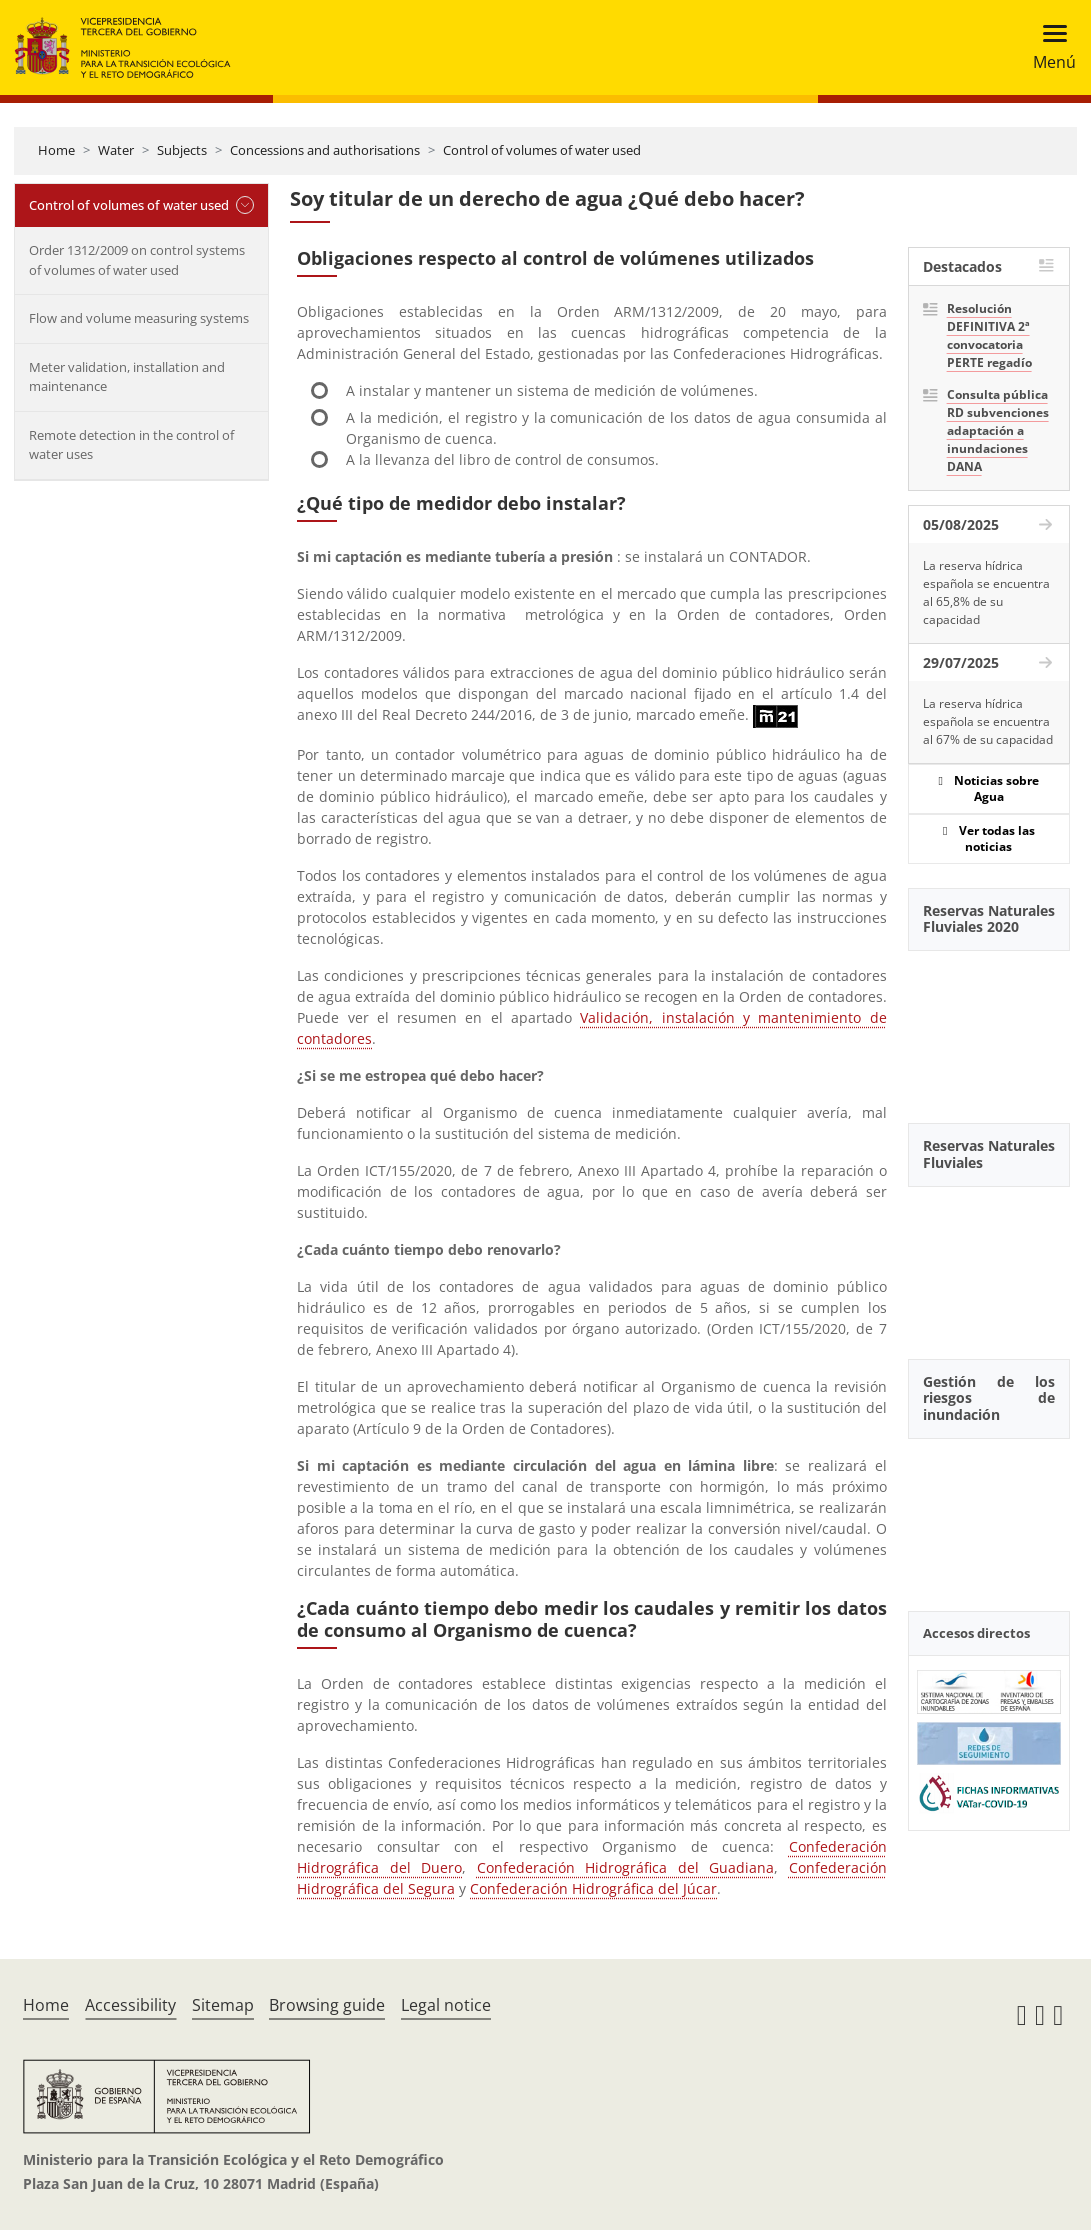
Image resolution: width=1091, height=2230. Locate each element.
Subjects (182, 150)
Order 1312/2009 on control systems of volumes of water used (137, 260)
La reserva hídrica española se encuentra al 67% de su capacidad (988, 721)
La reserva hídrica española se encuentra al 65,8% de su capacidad (986, 592)
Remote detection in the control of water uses (131, 445)
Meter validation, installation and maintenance (127, 377)
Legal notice (446, 2005)
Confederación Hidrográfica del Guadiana (625, 1867)
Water (116, 150)
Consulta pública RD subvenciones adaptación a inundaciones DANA (998, 430)
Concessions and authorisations (325, 150)
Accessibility (130, 2005)
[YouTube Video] (989, 1026)
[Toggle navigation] (1048, 47)
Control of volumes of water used (542, 150)
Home (56, 150)
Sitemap (223, 2005)
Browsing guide (327, 2005)
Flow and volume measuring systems (139, 318)
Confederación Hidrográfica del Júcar (593, 1888)
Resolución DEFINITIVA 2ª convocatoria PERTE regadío (989, 335)
